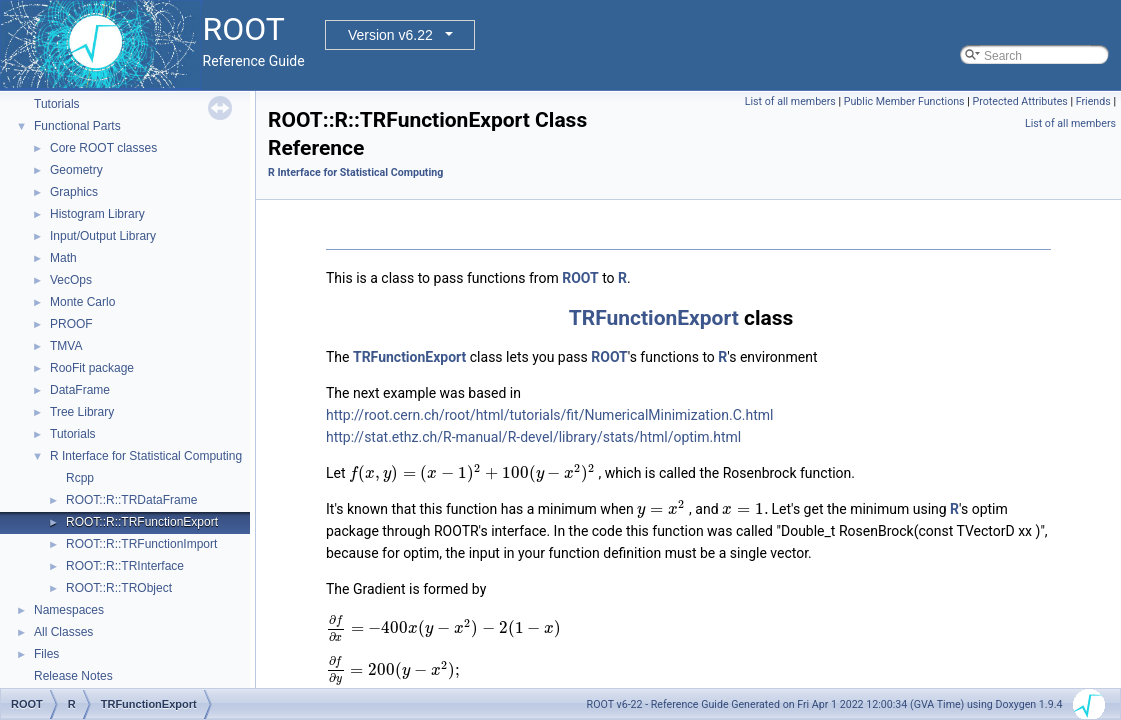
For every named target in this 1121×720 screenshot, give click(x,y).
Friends (1093, 101)
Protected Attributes (1019, 101)
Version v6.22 (390, 35)
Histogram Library (97, 214)
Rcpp (80, 478)
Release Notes (73, 676)
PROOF (71, 324)
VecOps (71, 280)
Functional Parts (77, 126)
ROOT (580, 278)
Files (46, 654)
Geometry (76, 170)
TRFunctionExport (654, 318)
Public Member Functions (904, 101)
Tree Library (82, 412)
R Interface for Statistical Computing (146, 456)
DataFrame (80, 390)
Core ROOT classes (103, 148)
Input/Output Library (103, 236)
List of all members (790, 101)
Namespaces (69, 610)
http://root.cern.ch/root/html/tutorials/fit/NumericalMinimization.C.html (550, 415)
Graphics (74, 192)
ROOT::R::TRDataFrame (131, 500)
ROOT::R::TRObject (119, 588)
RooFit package (92, 368)
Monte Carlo (82, 302)
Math (63, 258)
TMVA (66, 346)
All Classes (63, 632)
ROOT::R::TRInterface (125, 566)
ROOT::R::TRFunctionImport (141, 544)
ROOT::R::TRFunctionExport (142, 522)
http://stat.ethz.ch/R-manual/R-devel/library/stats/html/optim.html (533, 437)
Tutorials (57, 104)
